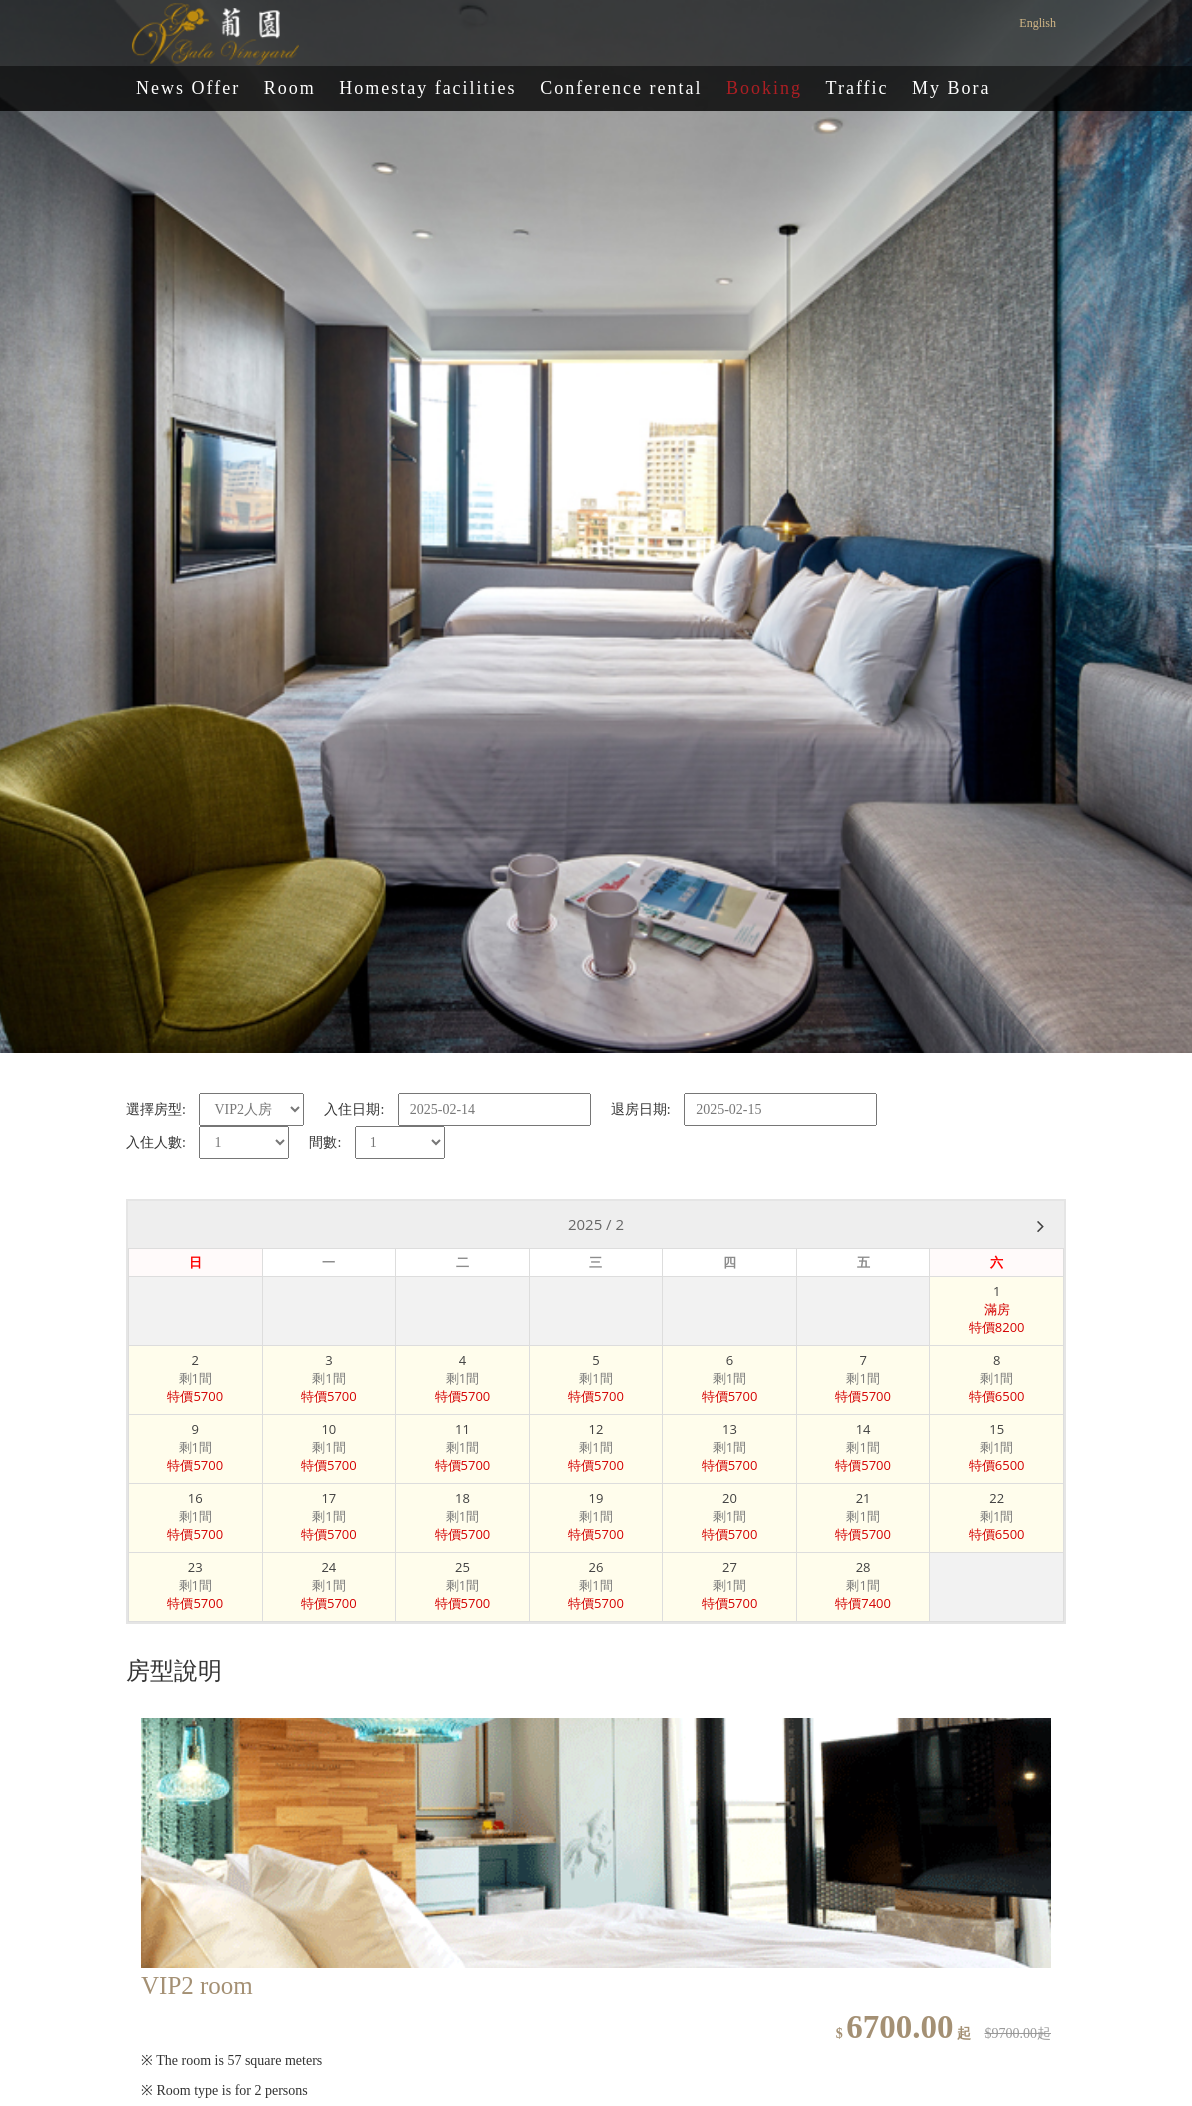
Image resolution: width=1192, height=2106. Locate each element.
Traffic (857, 88)
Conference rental (621, 88)
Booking (764, 88)
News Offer (188, 88)
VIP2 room (197, 1985)
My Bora (951, 88)
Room (290, 88)
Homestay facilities (427, 88)
